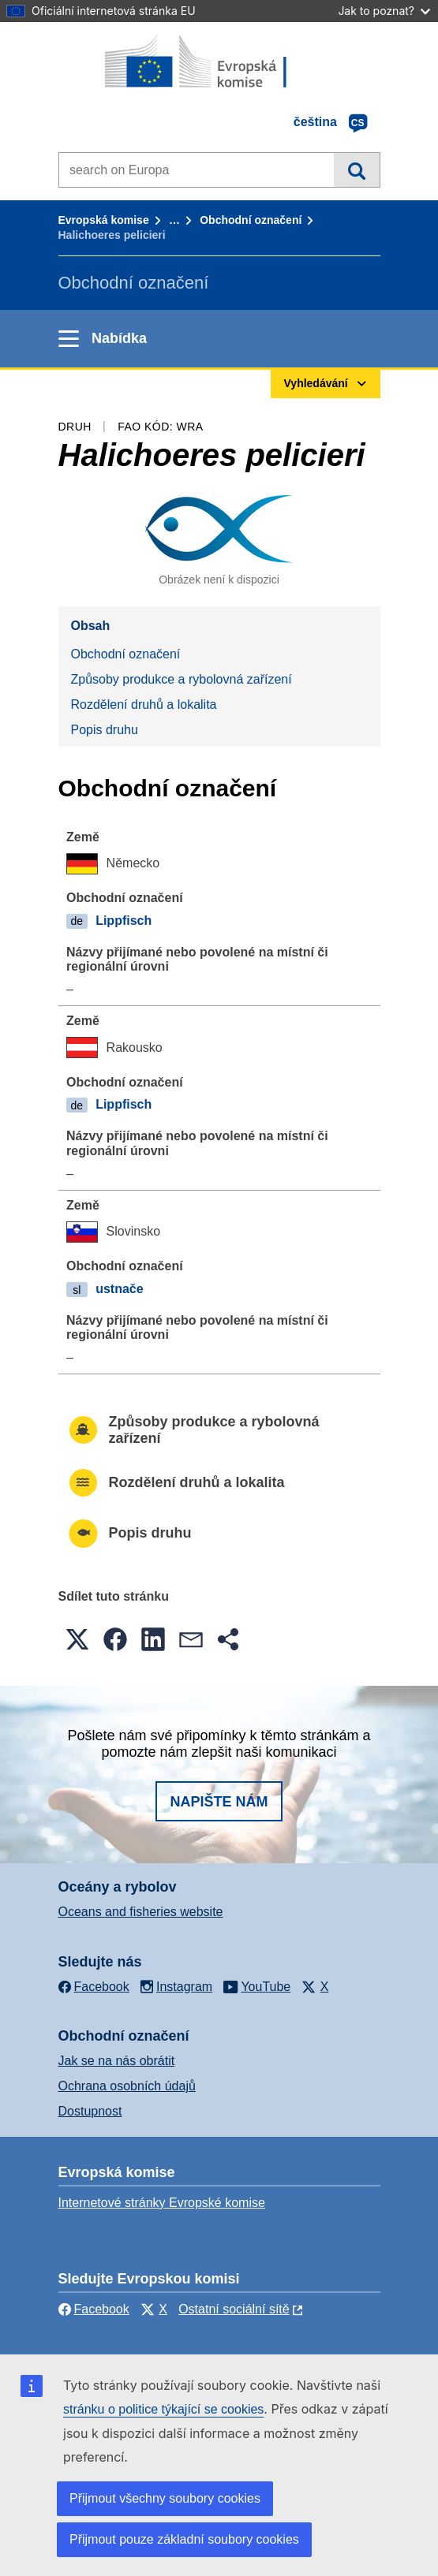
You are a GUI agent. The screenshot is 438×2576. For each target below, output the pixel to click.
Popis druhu (104, 729)
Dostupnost (90, 2111)
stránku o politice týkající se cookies (163, 2409)
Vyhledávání (356, 169)
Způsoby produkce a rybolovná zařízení (181, 679)
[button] (77, 1639)
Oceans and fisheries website (140, 1911)
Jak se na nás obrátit (116, 2060)
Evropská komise (103, 220)
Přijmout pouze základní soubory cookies (184, 2539)
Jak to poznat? (384, 10)
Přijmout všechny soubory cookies (164, 2498)
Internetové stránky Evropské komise (161, 2202)
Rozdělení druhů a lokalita (144, 704)
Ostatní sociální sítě (234, 2309)
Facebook (93, 2309)
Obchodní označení (250, 220)
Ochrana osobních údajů (127, 2086)
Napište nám (219, 1802)
